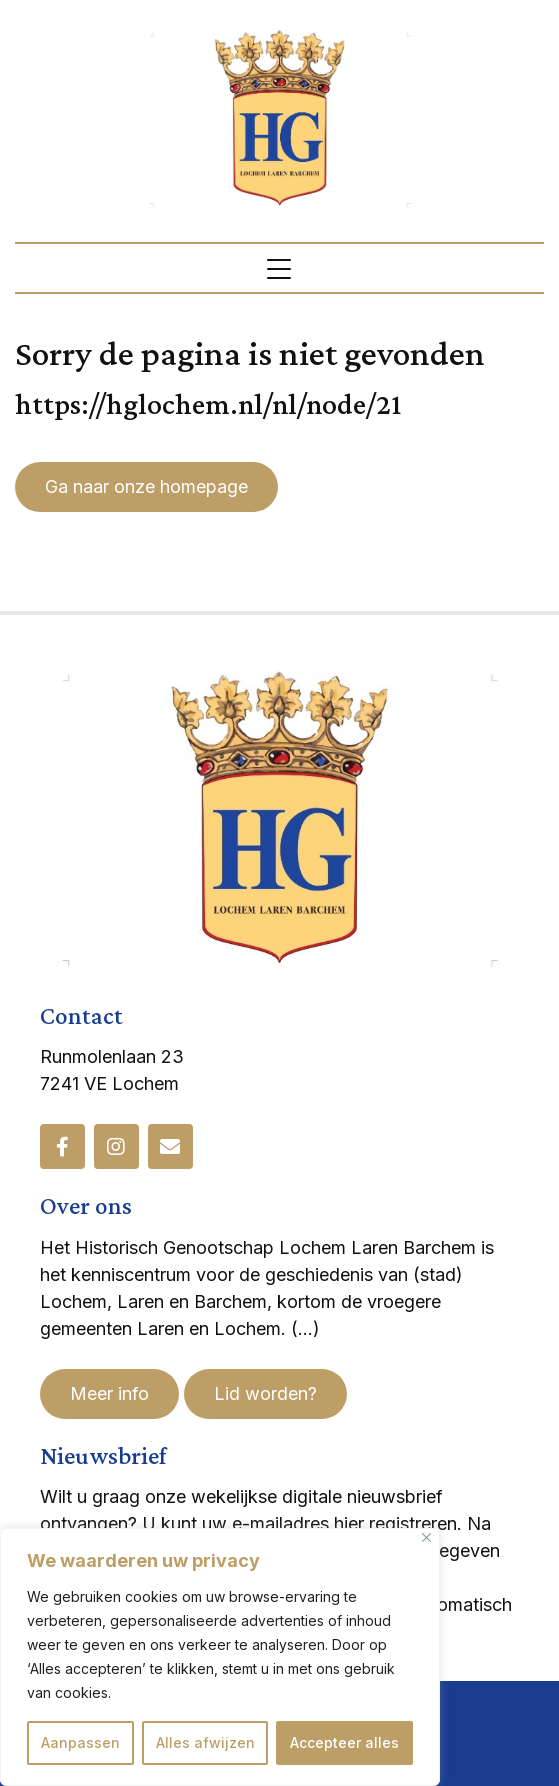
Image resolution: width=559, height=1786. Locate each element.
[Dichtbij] (426, 1537)
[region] (220, 1657)
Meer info (109, 1393)
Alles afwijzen (205, 1742)
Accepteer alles (344, 1742)
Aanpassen (80, 1742)
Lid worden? (265, 1393)
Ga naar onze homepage (146, 486)
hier (349, 1523)
